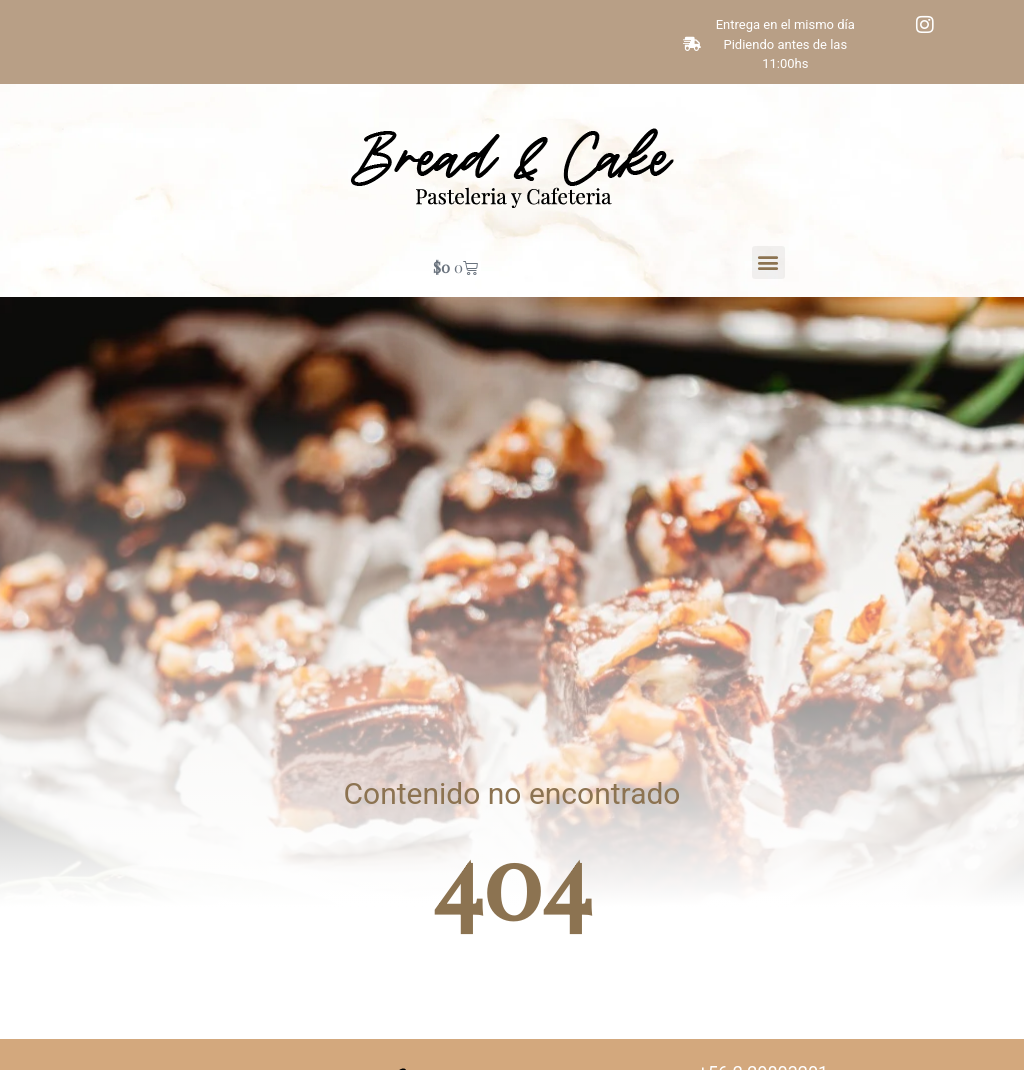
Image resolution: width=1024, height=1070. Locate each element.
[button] (768, 262)
